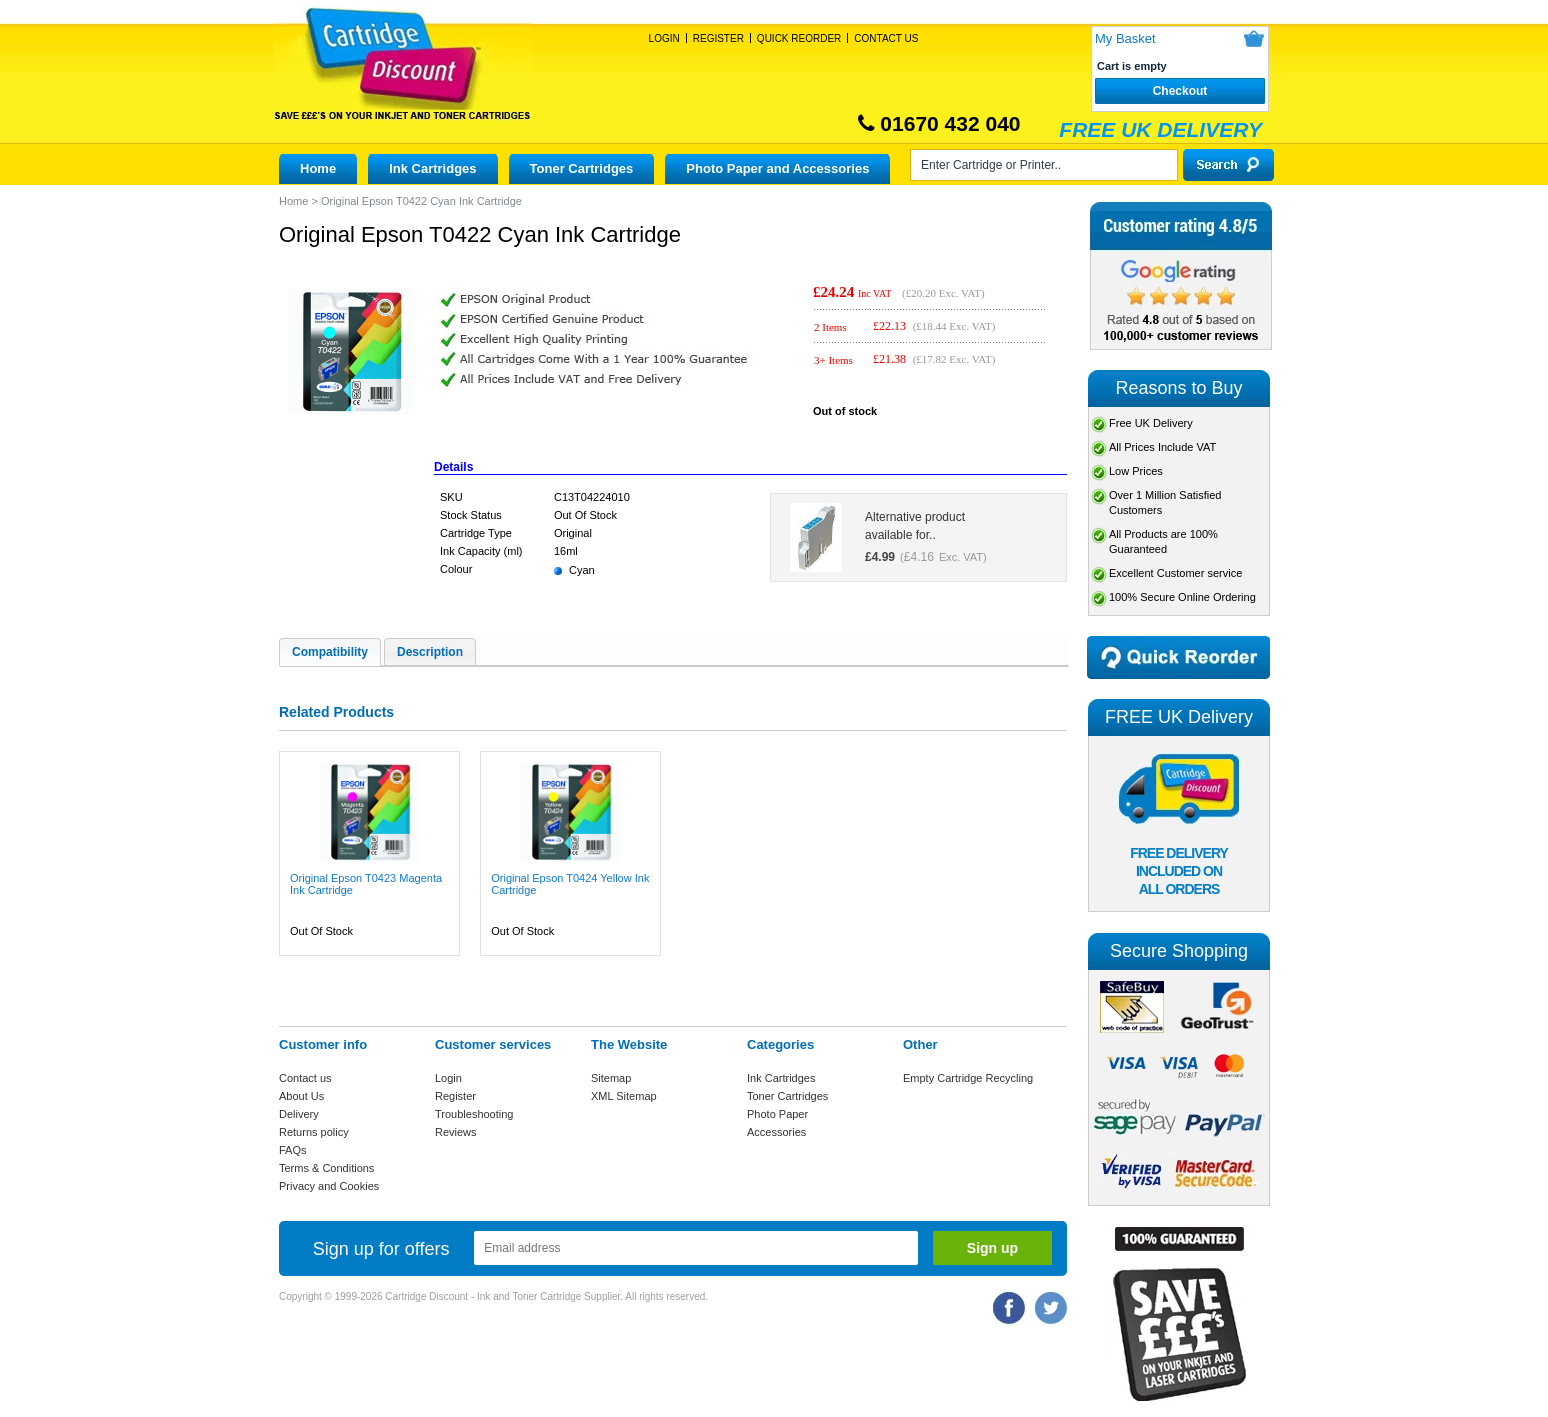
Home (318, 168)
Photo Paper (777, 1114)
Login (664, 38)
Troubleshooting (474, 1114)
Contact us (305, 1078)
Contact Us (886, 38)
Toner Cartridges (582, 168)
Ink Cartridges (432, 168)
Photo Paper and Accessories (777, 168)
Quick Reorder (799, 38)
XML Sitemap (624, 1096)
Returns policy (314, 1132)
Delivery (299, 1114)
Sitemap (611, 1078)
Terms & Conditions (326, 1168)
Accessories (776, 1132)
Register (718, 38)
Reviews (456, 1132)
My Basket (1125, 38)
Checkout (1180, 91)
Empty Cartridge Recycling (968, 1078)
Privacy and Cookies (329, 1186)
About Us (301, 1096)
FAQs (293, 1150)
